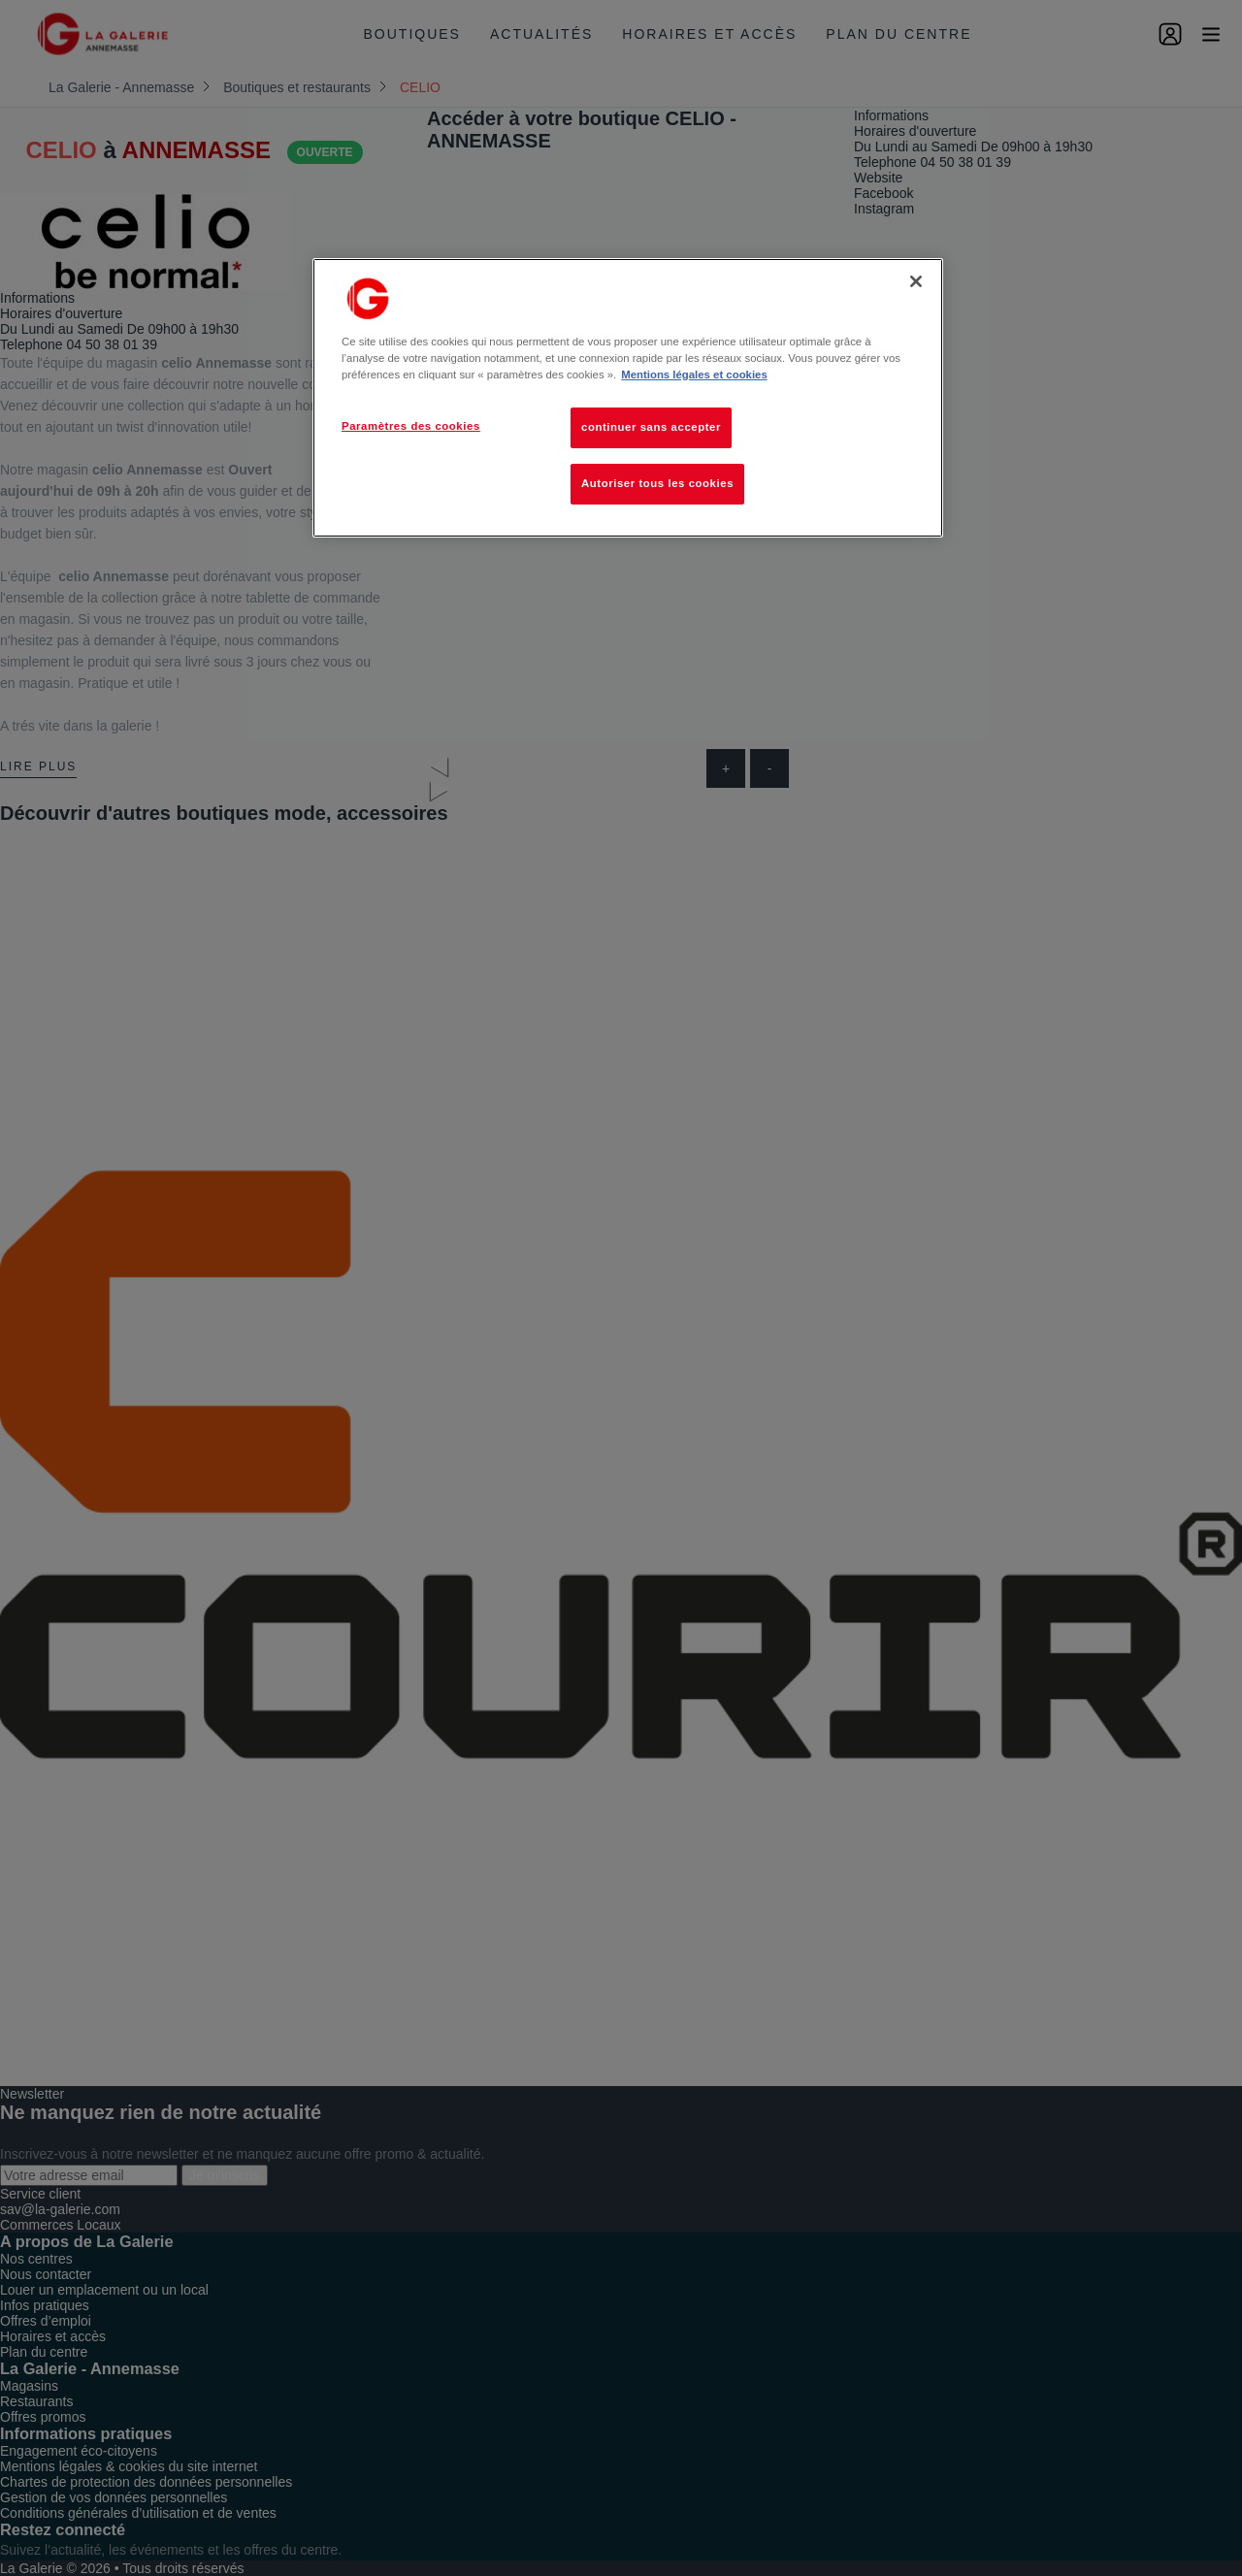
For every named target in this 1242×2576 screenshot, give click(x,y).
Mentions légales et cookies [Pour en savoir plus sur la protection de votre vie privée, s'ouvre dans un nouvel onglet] (694, 374)
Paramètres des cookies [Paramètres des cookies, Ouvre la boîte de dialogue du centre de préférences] (411, 426)
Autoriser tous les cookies (657, 483)
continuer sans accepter (651, 427)
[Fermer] (916, 281)
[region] (627, 398)
